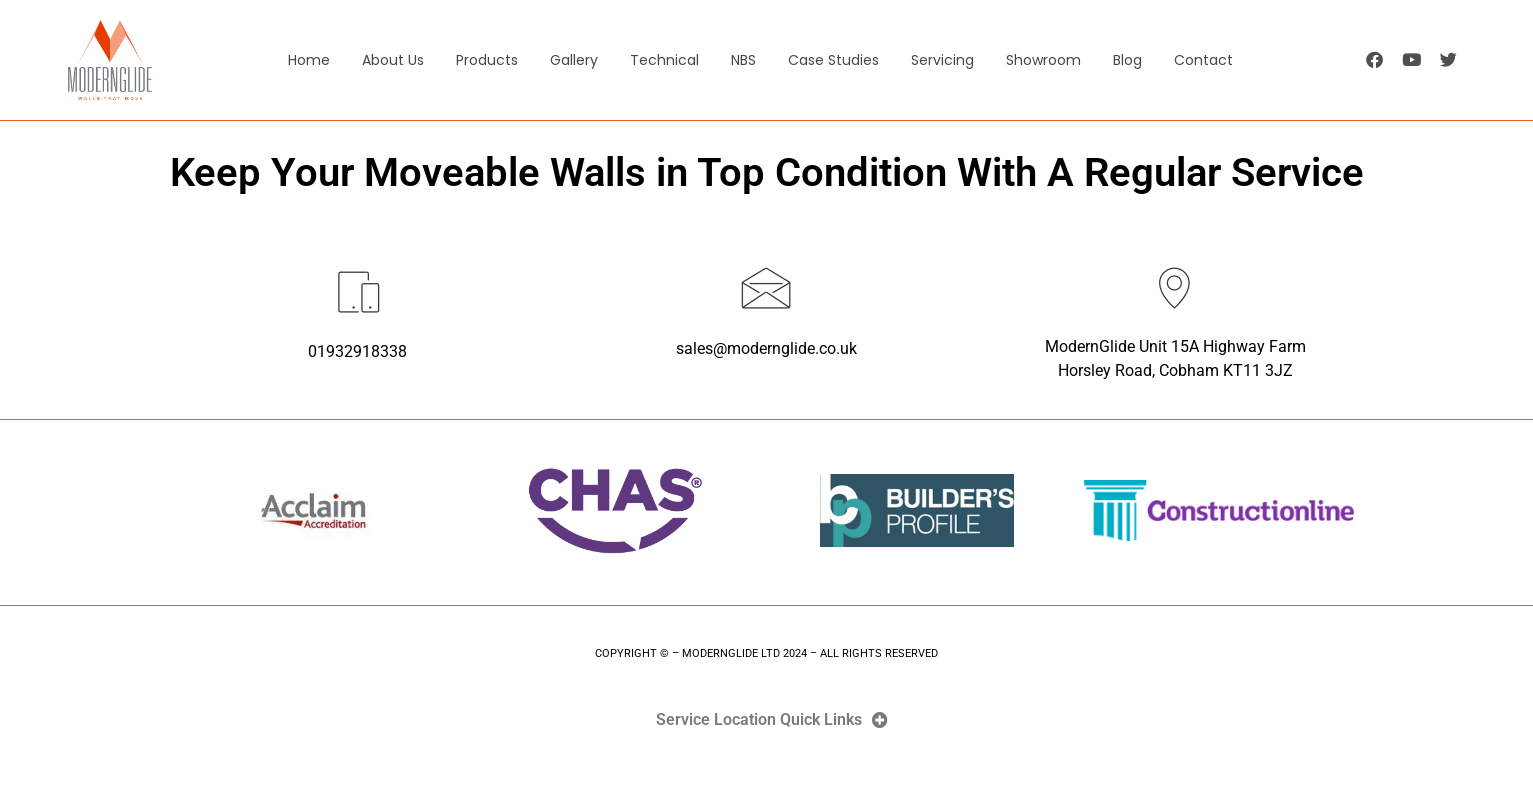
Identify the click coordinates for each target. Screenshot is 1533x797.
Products (487, 60)
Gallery (574, 60)
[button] (767, 720)
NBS (743, 60)
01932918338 (357, 351)
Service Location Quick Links (759, 720)
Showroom (1043, 60)
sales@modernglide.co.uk (766, 348)
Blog (1127, 60)
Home (309, 60)
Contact (1203, 60)
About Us (393, 60)
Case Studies (833, 60)
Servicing (942, 60)
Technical (664, 60)
